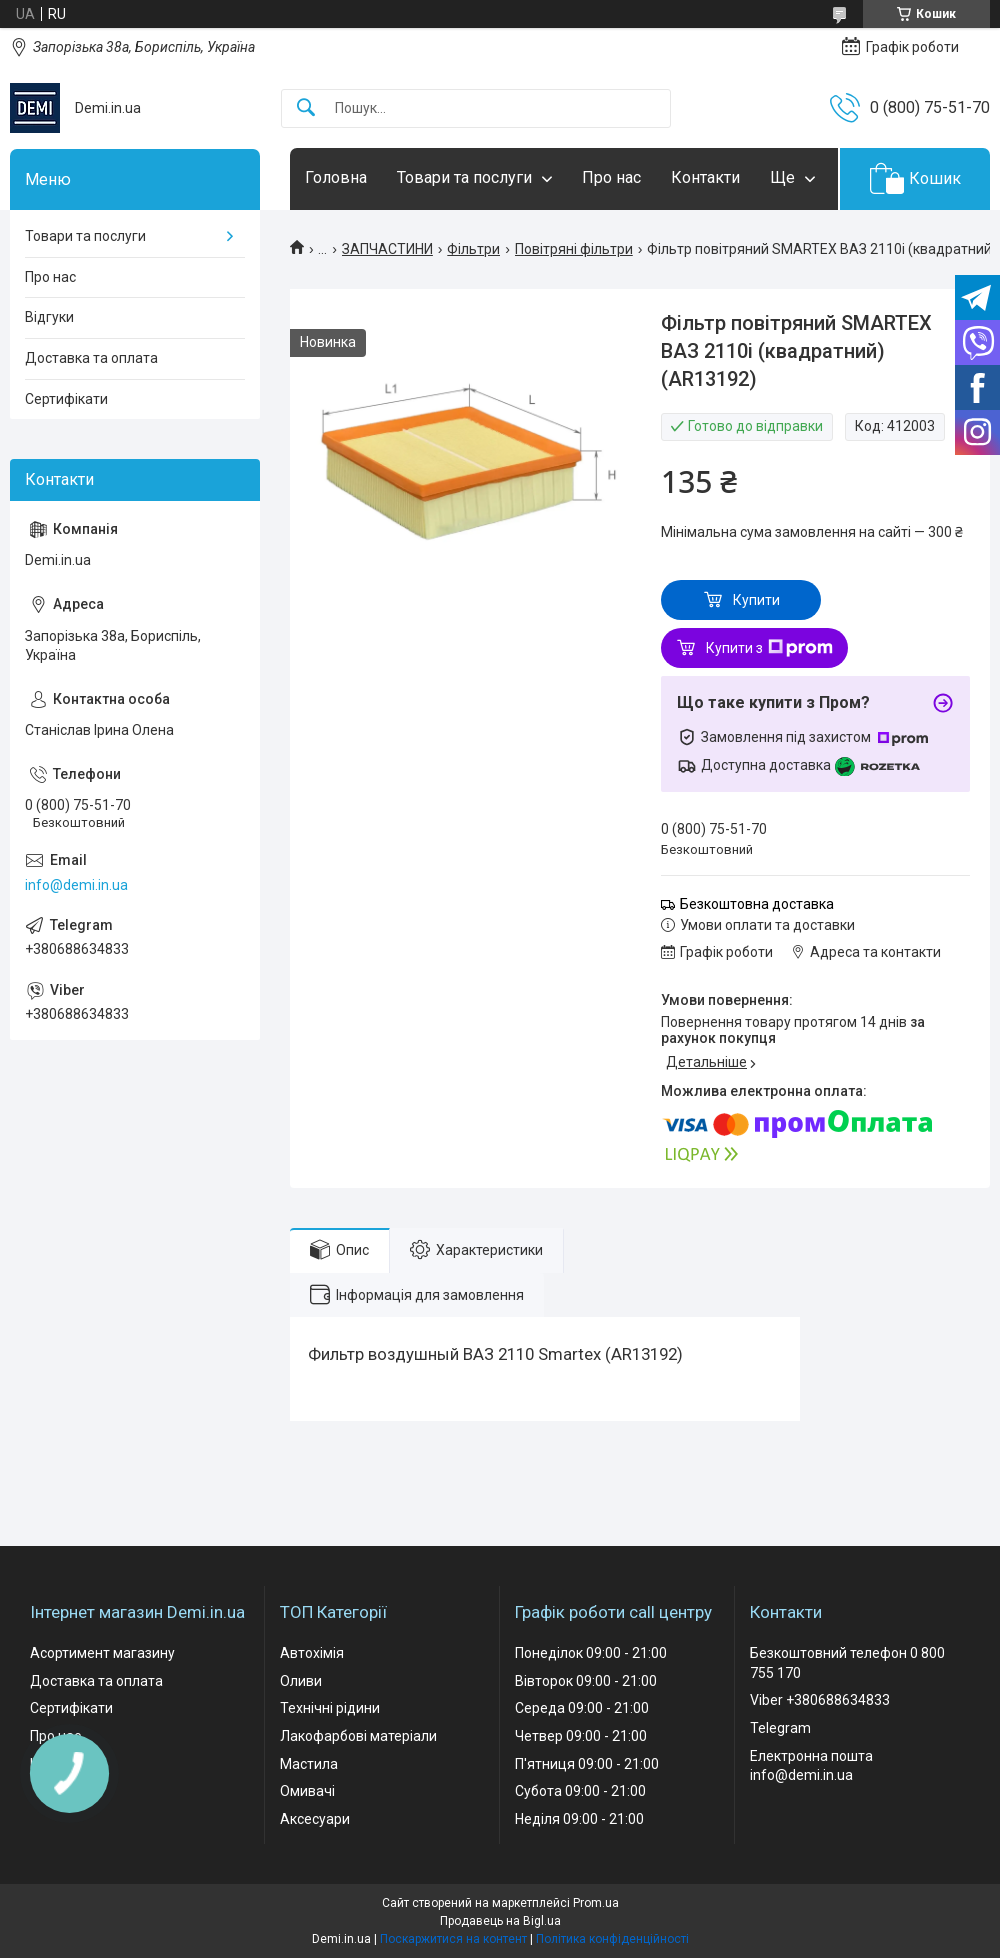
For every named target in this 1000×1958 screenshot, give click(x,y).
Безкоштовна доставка (757, 904)
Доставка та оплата (91, 358)
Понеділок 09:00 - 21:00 (591, 1653)
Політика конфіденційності (612, 1939)
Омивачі (307, 1791)
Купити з (769, 648)
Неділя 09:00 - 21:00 (579, 1819)
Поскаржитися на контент (453, 1939)
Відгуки (49, 317)
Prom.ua (596, 1903)
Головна (336, 177)
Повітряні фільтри (574, 249)
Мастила (309, 1764)
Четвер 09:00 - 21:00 (581, 1736)
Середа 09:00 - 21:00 (582, 1708)
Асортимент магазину (102, 1653)
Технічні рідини (330, 1708)
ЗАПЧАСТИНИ (387, 249)
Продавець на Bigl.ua (500, 1921)
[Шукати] (306, 108)
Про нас (611, 177)
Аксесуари (315, 1819)
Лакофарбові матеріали (358, 1736)
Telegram (780, 1728)
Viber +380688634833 (820, 1700)
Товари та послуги (464, 177)
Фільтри (473, 249)
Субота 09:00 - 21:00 (580, 1791)
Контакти (705, 177)
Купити (756, 600)
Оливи (301, 1681)
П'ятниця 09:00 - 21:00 (587, 1764)
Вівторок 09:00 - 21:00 (586, 1681)
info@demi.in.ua (76, 885)
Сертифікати (66, 399)
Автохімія (312, 1653)
